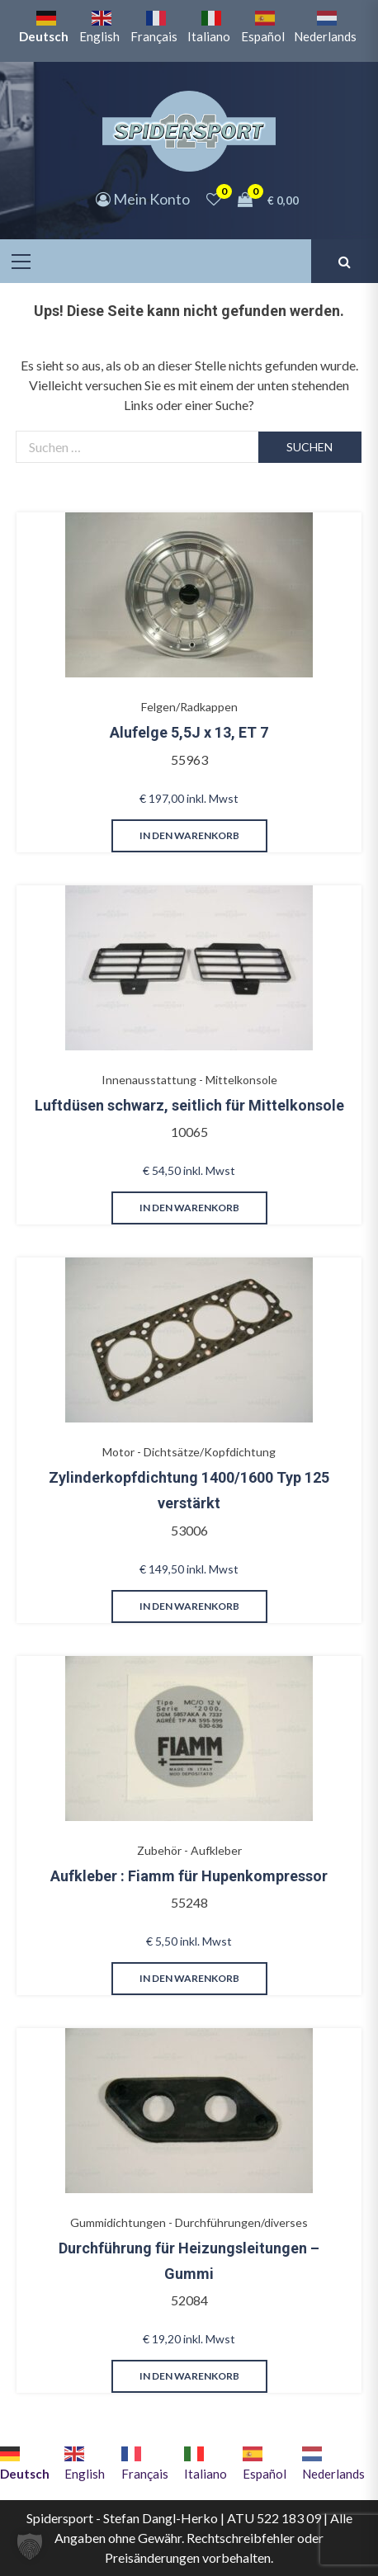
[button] (29, 2546)
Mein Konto (143, 199)
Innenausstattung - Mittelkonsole (189, 1080)
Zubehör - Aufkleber (189, 1850)
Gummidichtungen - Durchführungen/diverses (189, 2222)
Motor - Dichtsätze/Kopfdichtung (189, 1452)
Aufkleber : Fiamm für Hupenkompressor (189, 1876)
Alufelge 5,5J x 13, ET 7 (189, 732)
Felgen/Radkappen (189, 707)
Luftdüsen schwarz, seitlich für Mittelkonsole (189, 1105)
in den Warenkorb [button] (189, 835)
